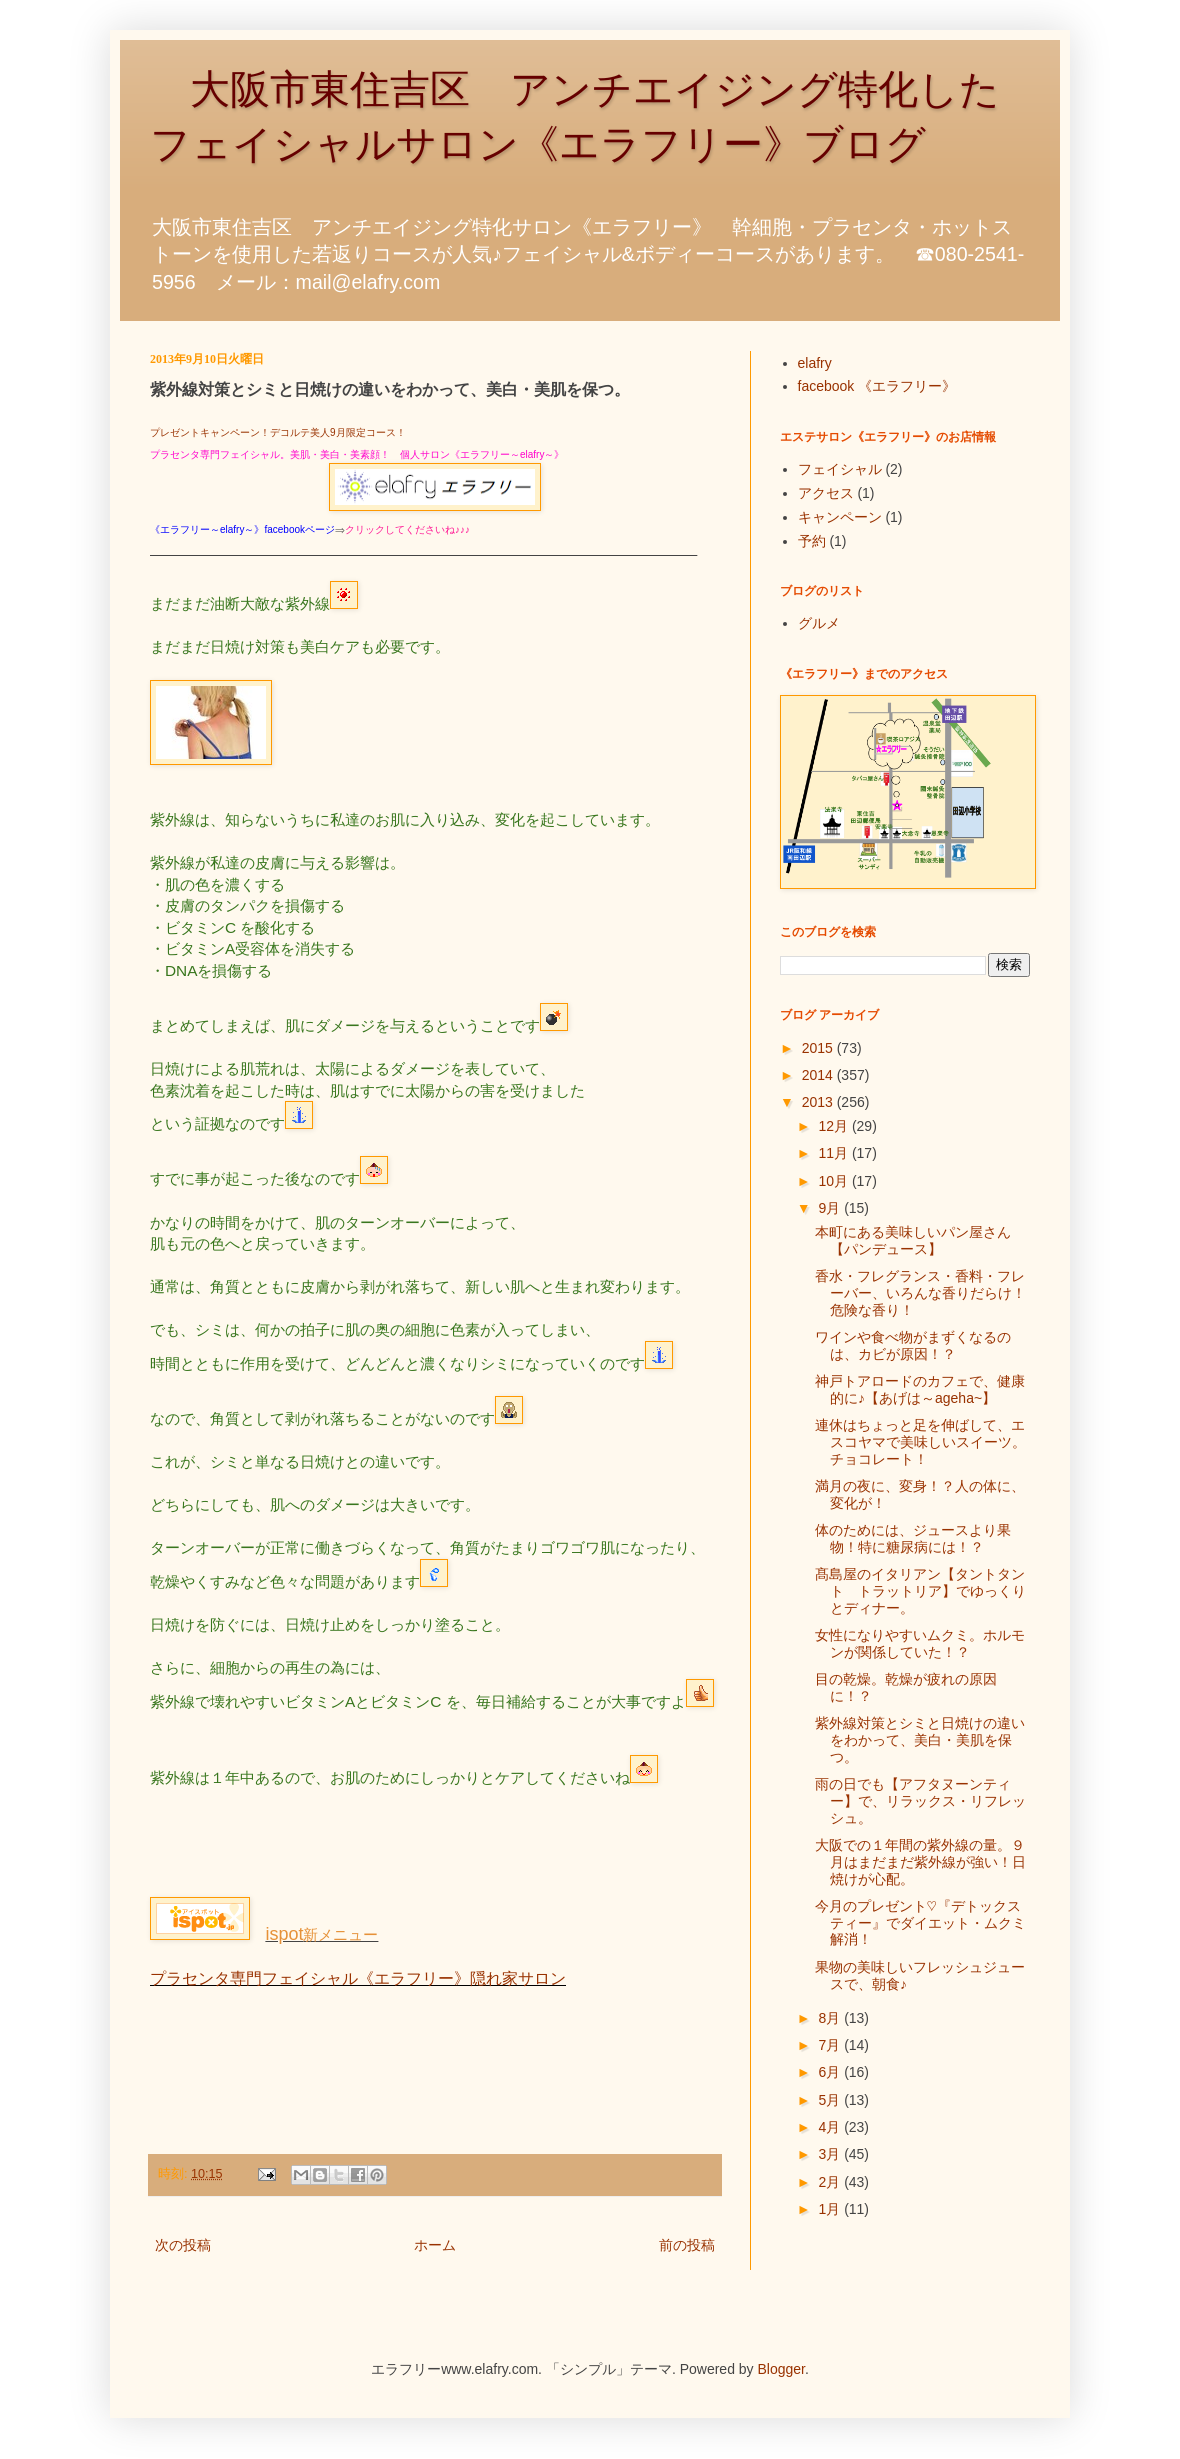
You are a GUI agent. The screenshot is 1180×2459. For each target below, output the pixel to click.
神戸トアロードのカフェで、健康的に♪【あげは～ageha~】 (920, 1389)
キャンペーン (840, 517)
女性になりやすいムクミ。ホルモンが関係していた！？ (920, 1643)
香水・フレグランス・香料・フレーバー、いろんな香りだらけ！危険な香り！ (920, 1293)
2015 (819, 1048)
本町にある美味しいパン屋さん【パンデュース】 (913, 1240)
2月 (831, 2182)
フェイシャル (840, 469)
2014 (819, 1075)
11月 (834, 1153)
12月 (834, 1126)
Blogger (781, 2369)
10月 (834, 1181)
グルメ (819, 623)
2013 (819, 1102)
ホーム (435, 2245)
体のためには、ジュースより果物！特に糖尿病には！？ (913, 1538)
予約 (812, 541)
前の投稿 (687, 2245)
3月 (831, 2154)
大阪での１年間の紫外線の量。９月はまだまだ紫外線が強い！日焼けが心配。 (920, 1862)
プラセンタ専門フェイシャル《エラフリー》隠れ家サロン (358, 1978)
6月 (831, 2072)
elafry (815, 363)
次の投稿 (183, 2245)
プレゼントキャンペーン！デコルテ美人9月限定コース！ (278, 432)
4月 (831, 2127)
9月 (831, 1208)
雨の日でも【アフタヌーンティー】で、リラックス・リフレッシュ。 (920, 1801)
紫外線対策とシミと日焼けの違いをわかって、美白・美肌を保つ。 (920, 1740)
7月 (831, 2045)
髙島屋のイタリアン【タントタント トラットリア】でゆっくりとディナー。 (920, 1591)
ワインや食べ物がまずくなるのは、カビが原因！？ (913, 1345)
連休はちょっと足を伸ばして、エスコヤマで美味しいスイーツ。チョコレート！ (920, 1442)
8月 (831, 2018)
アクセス (826, 493)
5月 (831, 2100)
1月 (831, 2209)
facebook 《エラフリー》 (877, 386)
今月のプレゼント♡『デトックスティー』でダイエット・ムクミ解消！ (920, 1923)
